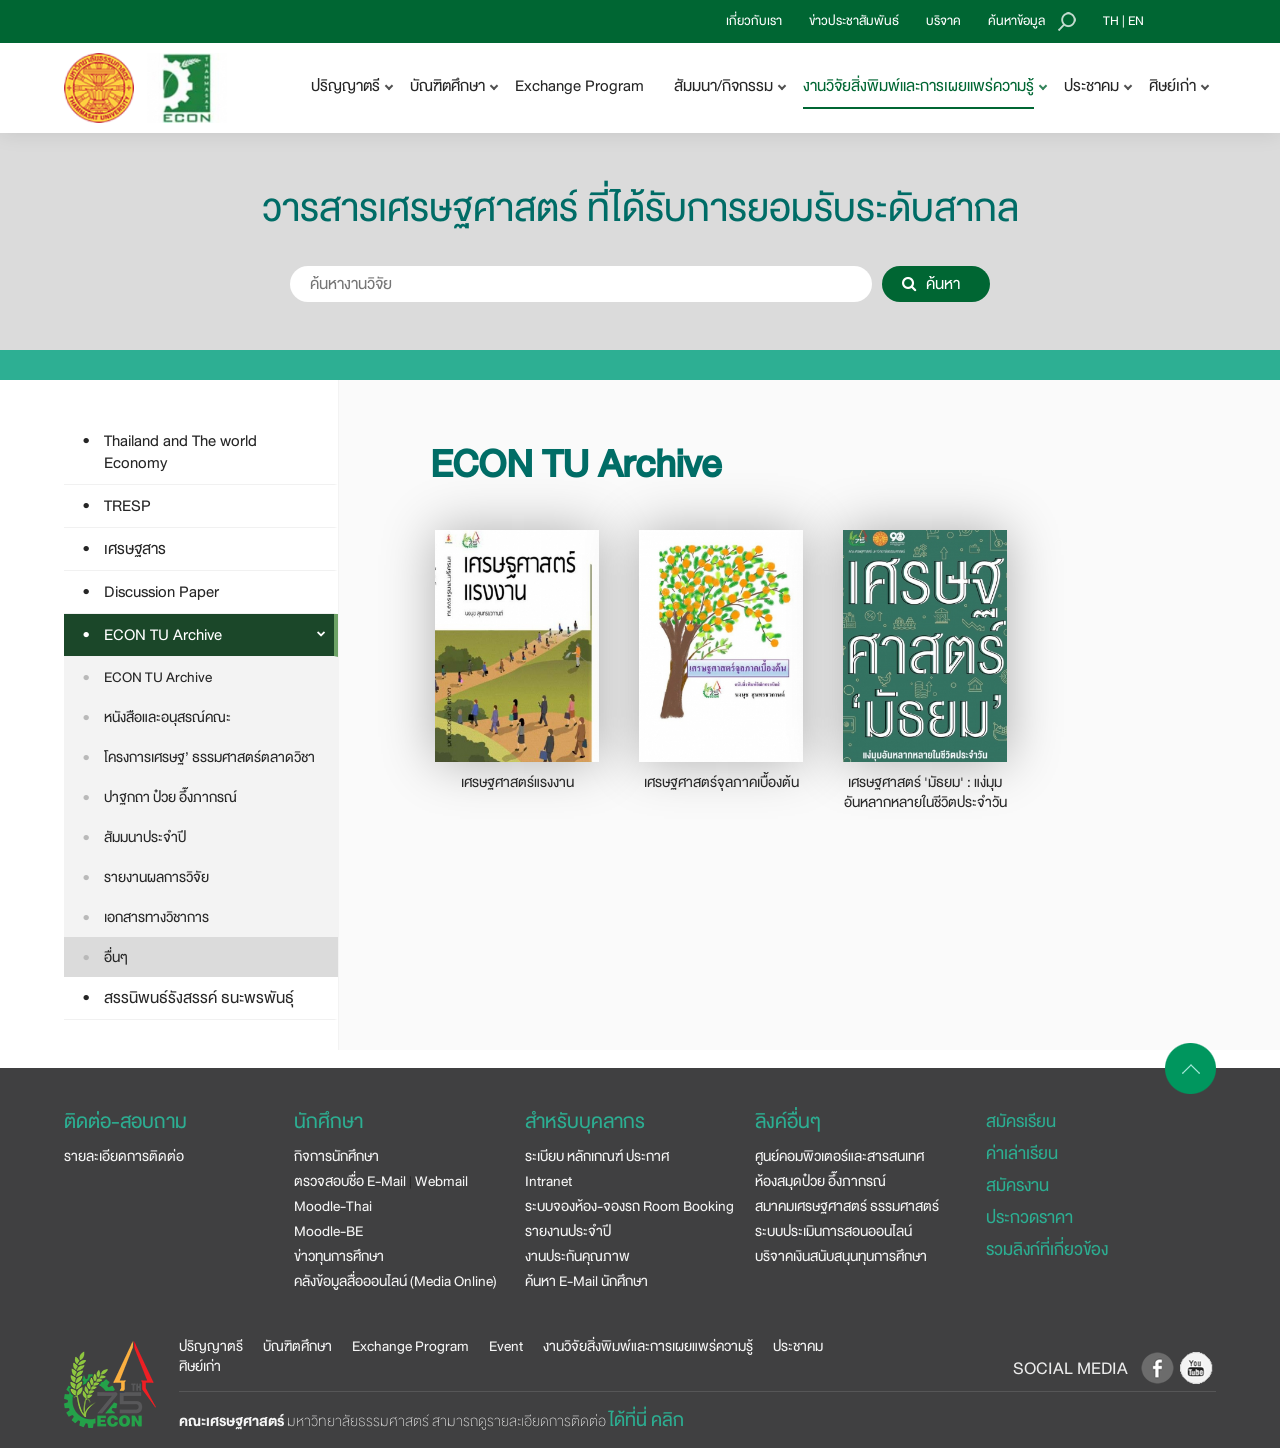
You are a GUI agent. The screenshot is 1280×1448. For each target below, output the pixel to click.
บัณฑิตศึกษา (297, 1346)
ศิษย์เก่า (200, 1366)
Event (506, 1346)
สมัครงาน (1017, 1185)
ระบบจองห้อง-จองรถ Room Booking (629, 1206)
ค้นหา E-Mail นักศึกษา (586, 1281)
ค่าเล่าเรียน (1022, 1153)
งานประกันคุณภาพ (577, 1256)
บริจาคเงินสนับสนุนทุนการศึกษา (841, 1256)
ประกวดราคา (1029, 1217)
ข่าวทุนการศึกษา (339, 1256)
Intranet (548, 1181)
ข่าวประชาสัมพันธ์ (854, 21)
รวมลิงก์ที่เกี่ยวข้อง (1047, 1249)
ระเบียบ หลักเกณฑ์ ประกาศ (597, 1156)
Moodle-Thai (333, 1206)
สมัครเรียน (1021, 1121)
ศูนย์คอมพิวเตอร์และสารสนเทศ (839, 1156)
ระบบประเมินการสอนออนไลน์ (833, 1231)
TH (1111, 21)
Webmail (441, 1181)
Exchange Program (579, 86)
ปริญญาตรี (211, 1346)
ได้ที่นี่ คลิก (646, 1420)
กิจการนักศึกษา (336, 1156)
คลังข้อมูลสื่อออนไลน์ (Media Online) (395, 1281)
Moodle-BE (328, 1231)
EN (1136, 21)
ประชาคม (798, 1346)
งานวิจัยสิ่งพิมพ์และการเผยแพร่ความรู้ (648, 1346)
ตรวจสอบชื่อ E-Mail (350, 1181)
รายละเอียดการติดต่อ (124, 1156)
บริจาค (943, 21)
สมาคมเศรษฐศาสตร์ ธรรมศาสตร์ (847, 1206)
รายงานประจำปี (568, 1231)
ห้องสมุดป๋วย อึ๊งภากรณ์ (820, 1181)
